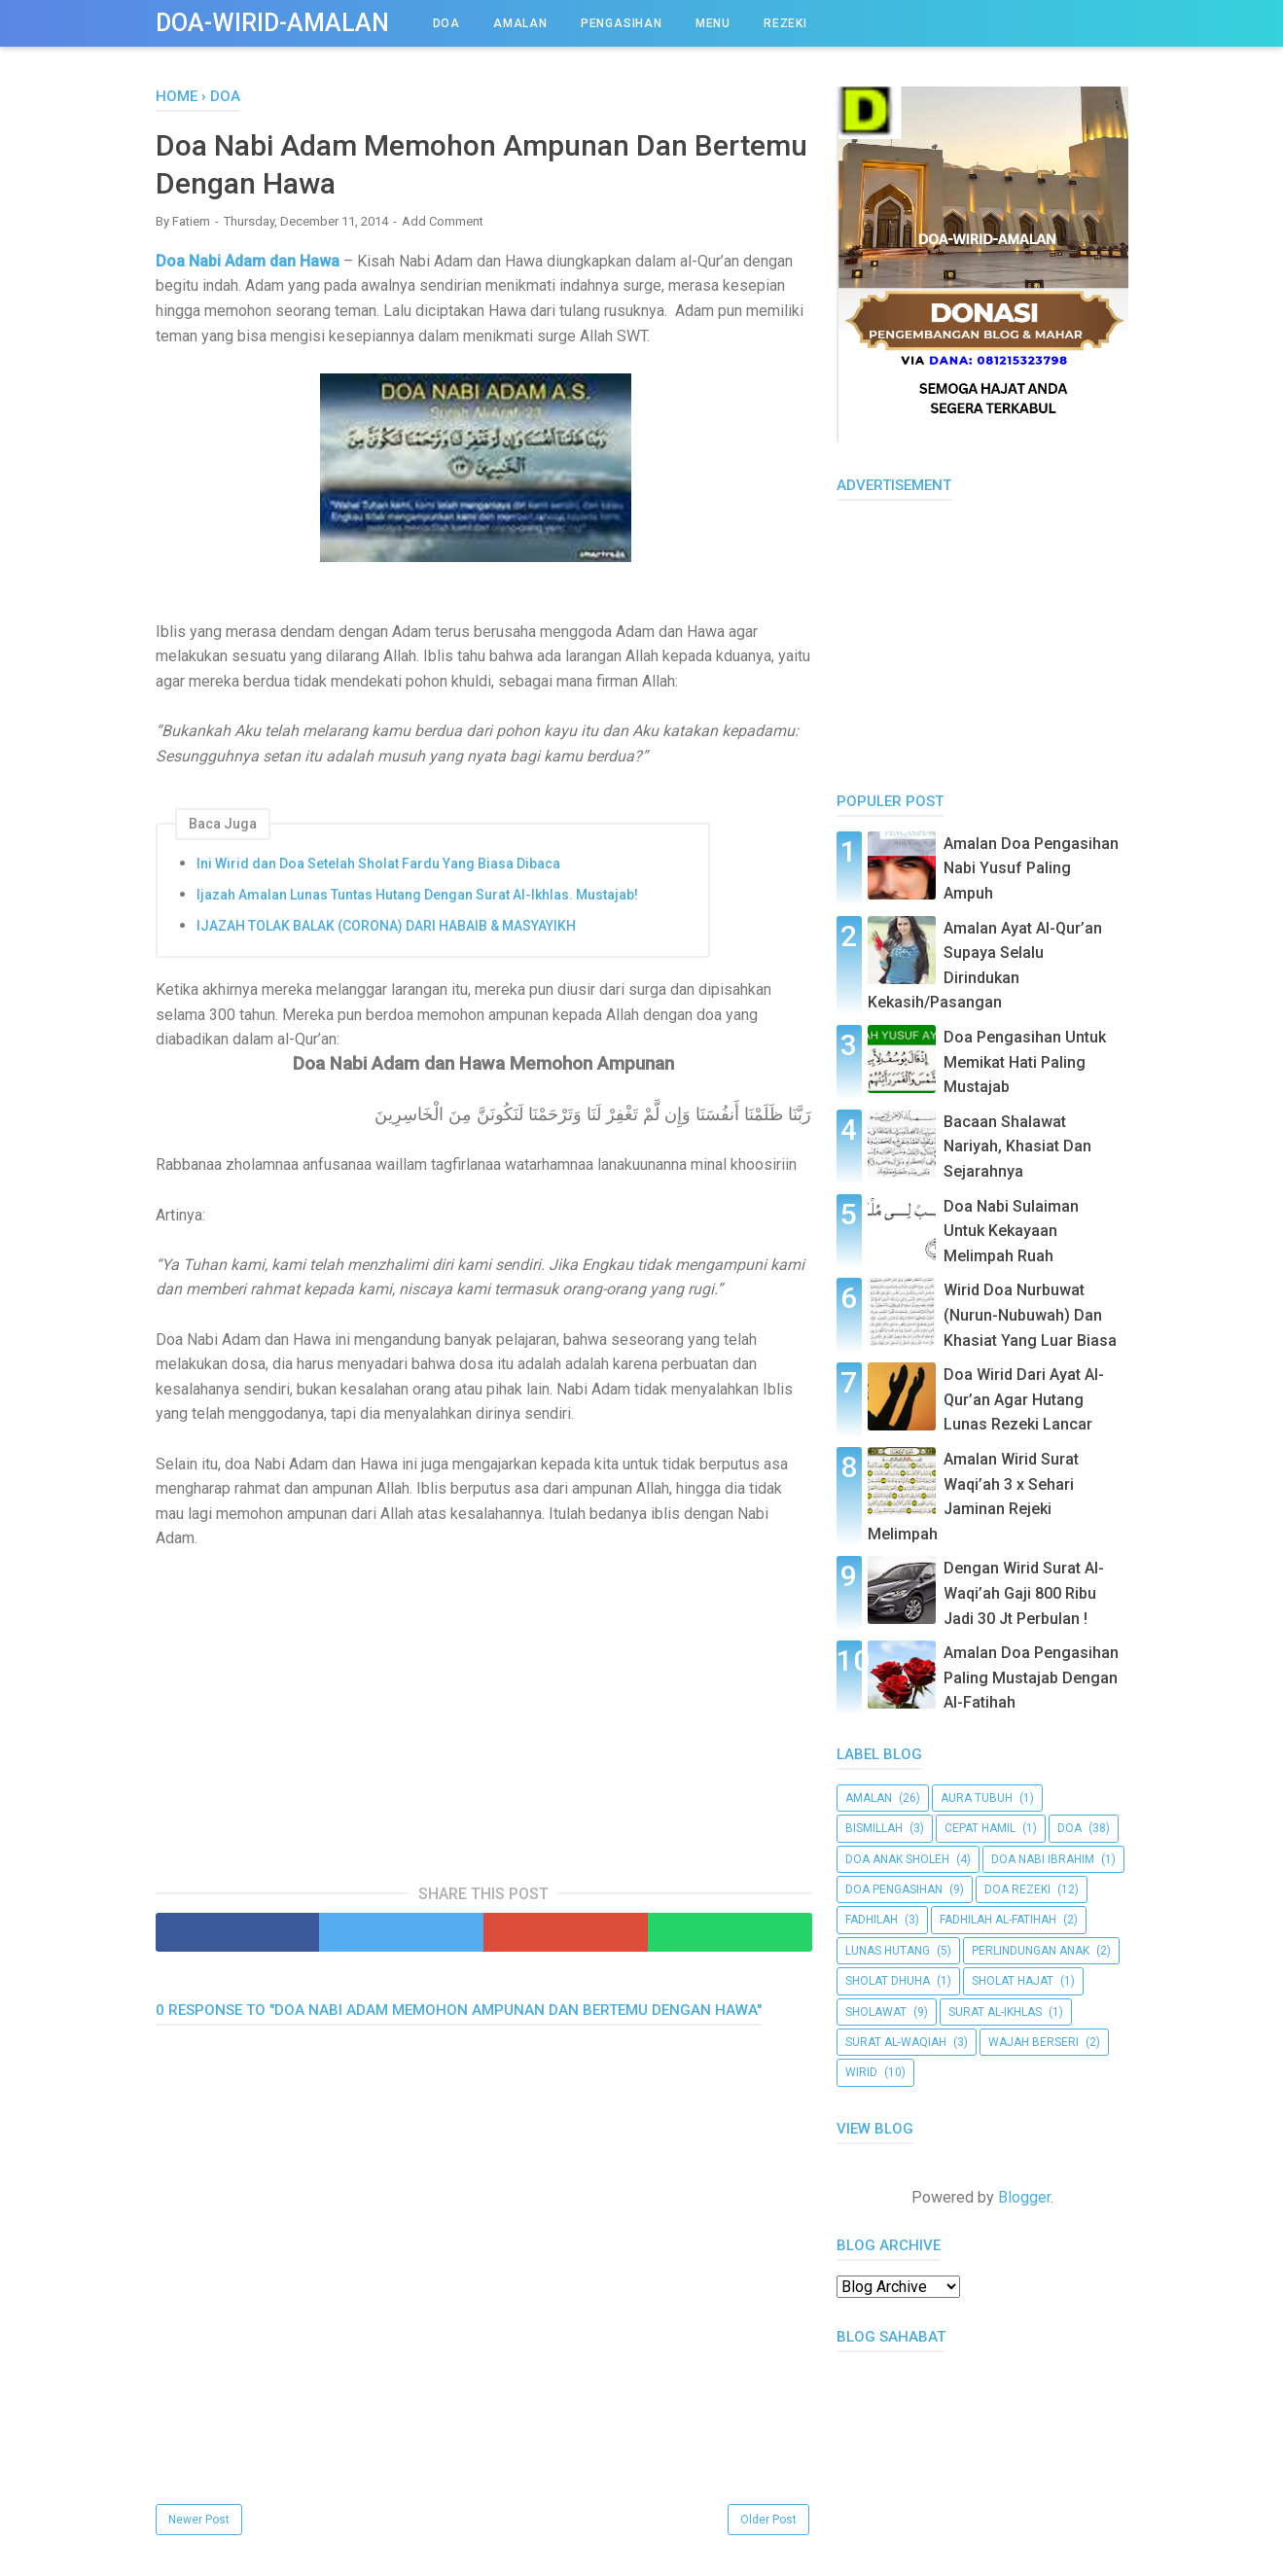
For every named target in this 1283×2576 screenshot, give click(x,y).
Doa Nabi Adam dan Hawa (249, 261)
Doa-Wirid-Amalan (272, 23)
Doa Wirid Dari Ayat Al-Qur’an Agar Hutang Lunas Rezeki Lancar (1024, 1399)
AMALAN (520, 23)
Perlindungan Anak (1030, 1951)
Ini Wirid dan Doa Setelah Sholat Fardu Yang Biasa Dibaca (378, 863)
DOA (446, 23)
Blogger (1024, 2197)
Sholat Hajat (1012, 1981)
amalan (868, 1798)
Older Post (768, 2519)
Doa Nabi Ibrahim (1042, 1859)
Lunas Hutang (887, 1951)
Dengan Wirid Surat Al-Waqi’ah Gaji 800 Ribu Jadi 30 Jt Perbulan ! (1024, 1593)
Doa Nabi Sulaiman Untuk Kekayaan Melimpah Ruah (1011, 1231)
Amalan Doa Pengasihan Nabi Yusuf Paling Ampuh (1031, 868)
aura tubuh (977, 1798)
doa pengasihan (894, 1889)
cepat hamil (980, 1828)
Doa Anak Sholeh (897, 1859)
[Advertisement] (483, 1706)
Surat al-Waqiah (895, 2042)
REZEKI (785, 23)
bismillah (874, 1828)
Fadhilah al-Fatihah (998, 1919)
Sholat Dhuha (887, 1981)
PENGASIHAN (621, 23)
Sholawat (876, 2012)
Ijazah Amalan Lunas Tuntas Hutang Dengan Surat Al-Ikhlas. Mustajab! (417, 894)
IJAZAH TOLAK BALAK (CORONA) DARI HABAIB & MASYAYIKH (386, 926)
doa (1069, 1828)
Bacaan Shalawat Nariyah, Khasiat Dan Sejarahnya (1017, 1146)
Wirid (861, 2072)
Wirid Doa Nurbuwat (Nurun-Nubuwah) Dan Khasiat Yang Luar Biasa (1030, 1315)
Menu (713, 23)
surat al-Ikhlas (995, 2012)
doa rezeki (1017, 1889)
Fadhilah (871, 1919)
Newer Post (199, 2519)
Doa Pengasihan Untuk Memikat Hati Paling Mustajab (1025, 1062)
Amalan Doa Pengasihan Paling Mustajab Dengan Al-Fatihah (1031, 1677)
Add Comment (442, 221)
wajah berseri (1033, 2042)
